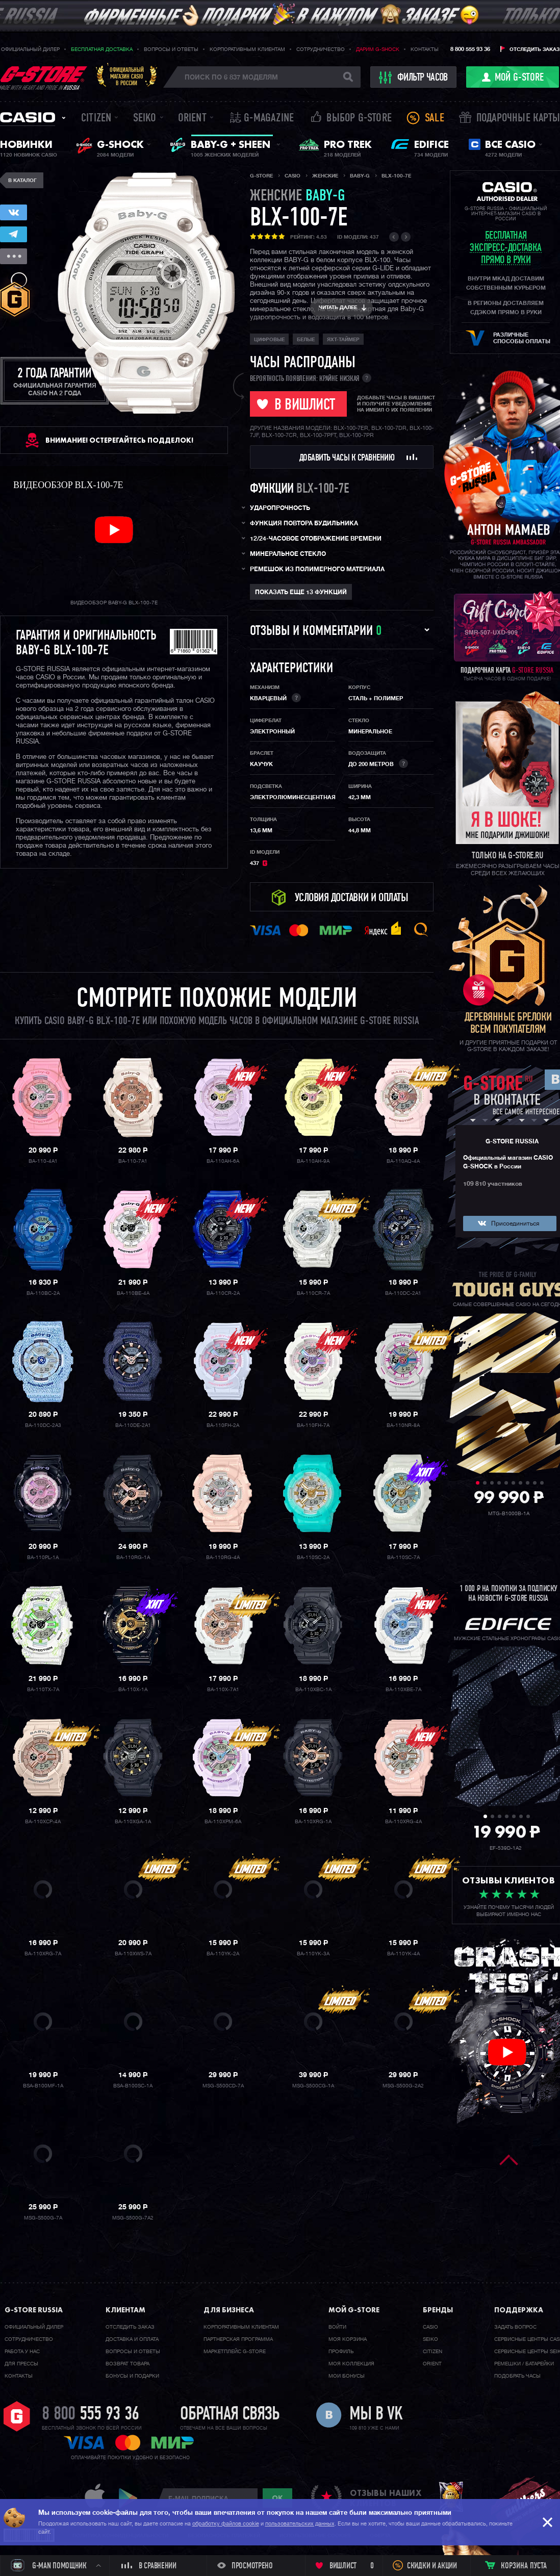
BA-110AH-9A (313, 1161)
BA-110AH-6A (223, 1161)
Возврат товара (127, 2363)
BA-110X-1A (132, 1689)
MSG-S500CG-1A (313, 2085)
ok (277, 2498)
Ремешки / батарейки (524, 2363)
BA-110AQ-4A (403, 1161)
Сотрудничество (320, 49)
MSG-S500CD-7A (223, 2085)
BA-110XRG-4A (403, 1821)
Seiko (145, 118)
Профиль (340, 2351)
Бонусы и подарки (132, 2376)
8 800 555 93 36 (470, 49)
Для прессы (21, 2363)
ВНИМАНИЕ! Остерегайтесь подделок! (119, 440)
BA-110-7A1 (132, 1161)
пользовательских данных (300, 2524)
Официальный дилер (30, 49)
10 (542, 1483)
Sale (434, 118)
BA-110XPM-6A (223, 1821)
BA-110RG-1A (133, 1557)
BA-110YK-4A (403, 1953)
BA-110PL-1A (43, 1557)
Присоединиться (515, 1224)
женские (297, 196)
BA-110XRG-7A (42, 1953)
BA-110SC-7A (403, 1557)
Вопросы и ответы (171, 49)
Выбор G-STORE (359, 118)
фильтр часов (414, 77)
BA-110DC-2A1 (403, 1293)
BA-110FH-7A (313, 1425)
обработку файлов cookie (225, 2524)
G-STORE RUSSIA (512, 1142)
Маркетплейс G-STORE (234, 2351)
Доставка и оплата (132, 2339)
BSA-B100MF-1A (43, 2085)
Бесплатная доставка (102, 49)
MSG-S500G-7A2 (133, 2218)
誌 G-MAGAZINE (262, 118)
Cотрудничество (29, 2339)
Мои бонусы (346, 2376)
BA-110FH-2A (223, 1425)
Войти (337, 2327)
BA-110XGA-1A (133, 1821)
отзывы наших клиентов (385, 2498)
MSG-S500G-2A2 (403, 2085)
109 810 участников (492, 1184)
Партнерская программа (238, 2339)
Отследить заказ (534, 49)
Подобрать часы (517, 2376)
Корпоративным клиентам (247, 49)
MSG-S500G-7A (43, 2218)
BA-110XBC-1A (313, 1689)
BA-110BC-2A (43, 1293)
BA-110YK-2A (223, 1953)
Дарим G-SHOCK (377, 49)
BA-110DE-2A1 (133, 1425)
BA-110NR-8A (403, 1425)
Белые (306, 339)
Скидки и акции (432, 2566)
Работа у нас (22, 2351)
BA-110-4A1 (43, 1161)
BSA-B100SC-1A (132, 2085)
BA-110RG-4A (223, 1557)
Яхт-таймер (343, 339)
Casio (27, 117)
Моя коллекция (351, 2363)
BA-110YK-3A (313, 1953)
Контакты (425, 49)
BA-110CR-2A (223, 1293)
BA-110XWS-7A (133, 1953)
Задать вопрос (515, 2327)
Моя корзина (347, 2339)
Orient (192, 118)
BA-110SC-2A (313, 1557)
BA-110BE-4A (133, 1293)
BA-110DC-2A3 (43, 1425)
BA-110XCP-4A (43, 1821)
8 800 (90, 2415)
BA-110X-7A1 (223, 1689)
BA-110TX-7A (43, 1689)
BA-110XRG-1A (313, 1821)
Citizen (96, 118)
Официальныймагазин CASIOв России (127, 76)
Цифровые (269, 339)
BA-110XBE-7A (403, 1689)
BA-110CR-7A (313, 1293)
